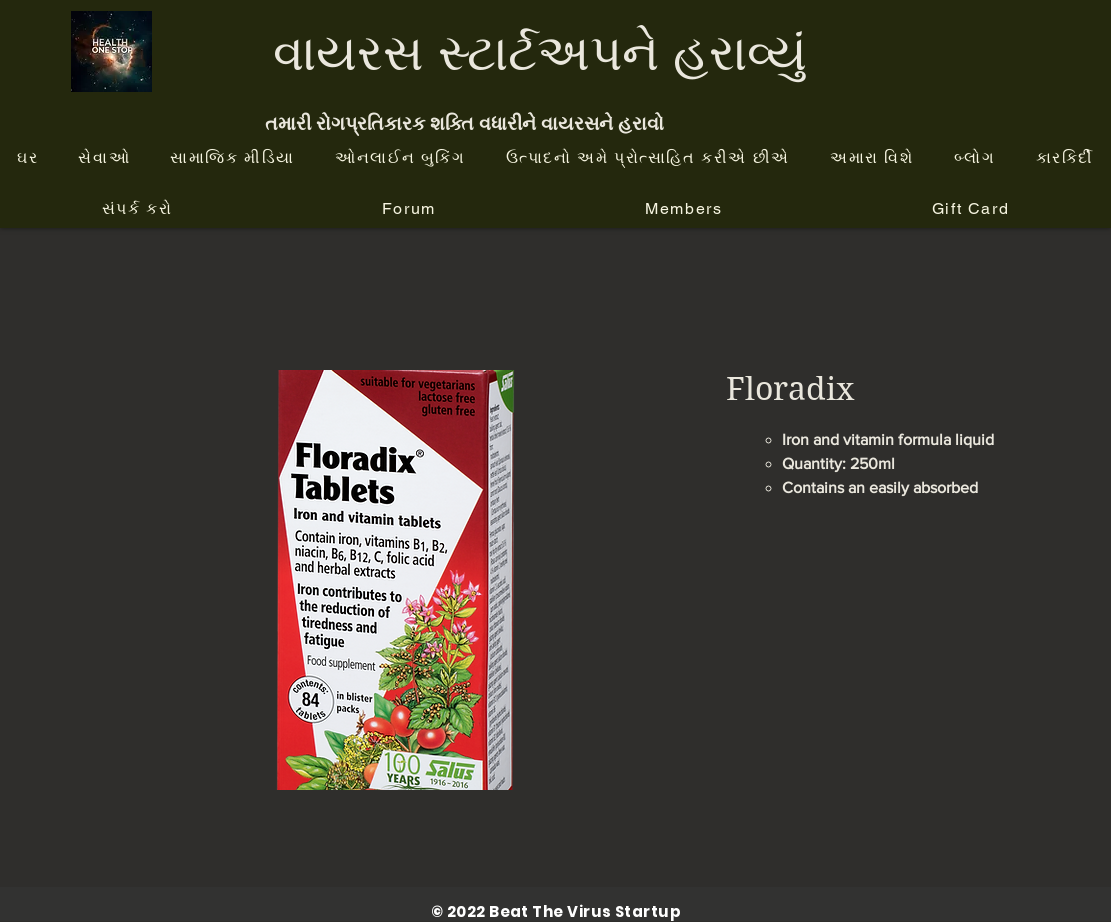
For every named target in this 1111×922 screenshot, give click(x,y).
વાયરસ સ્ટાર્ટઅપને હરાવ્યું (540, 51)
